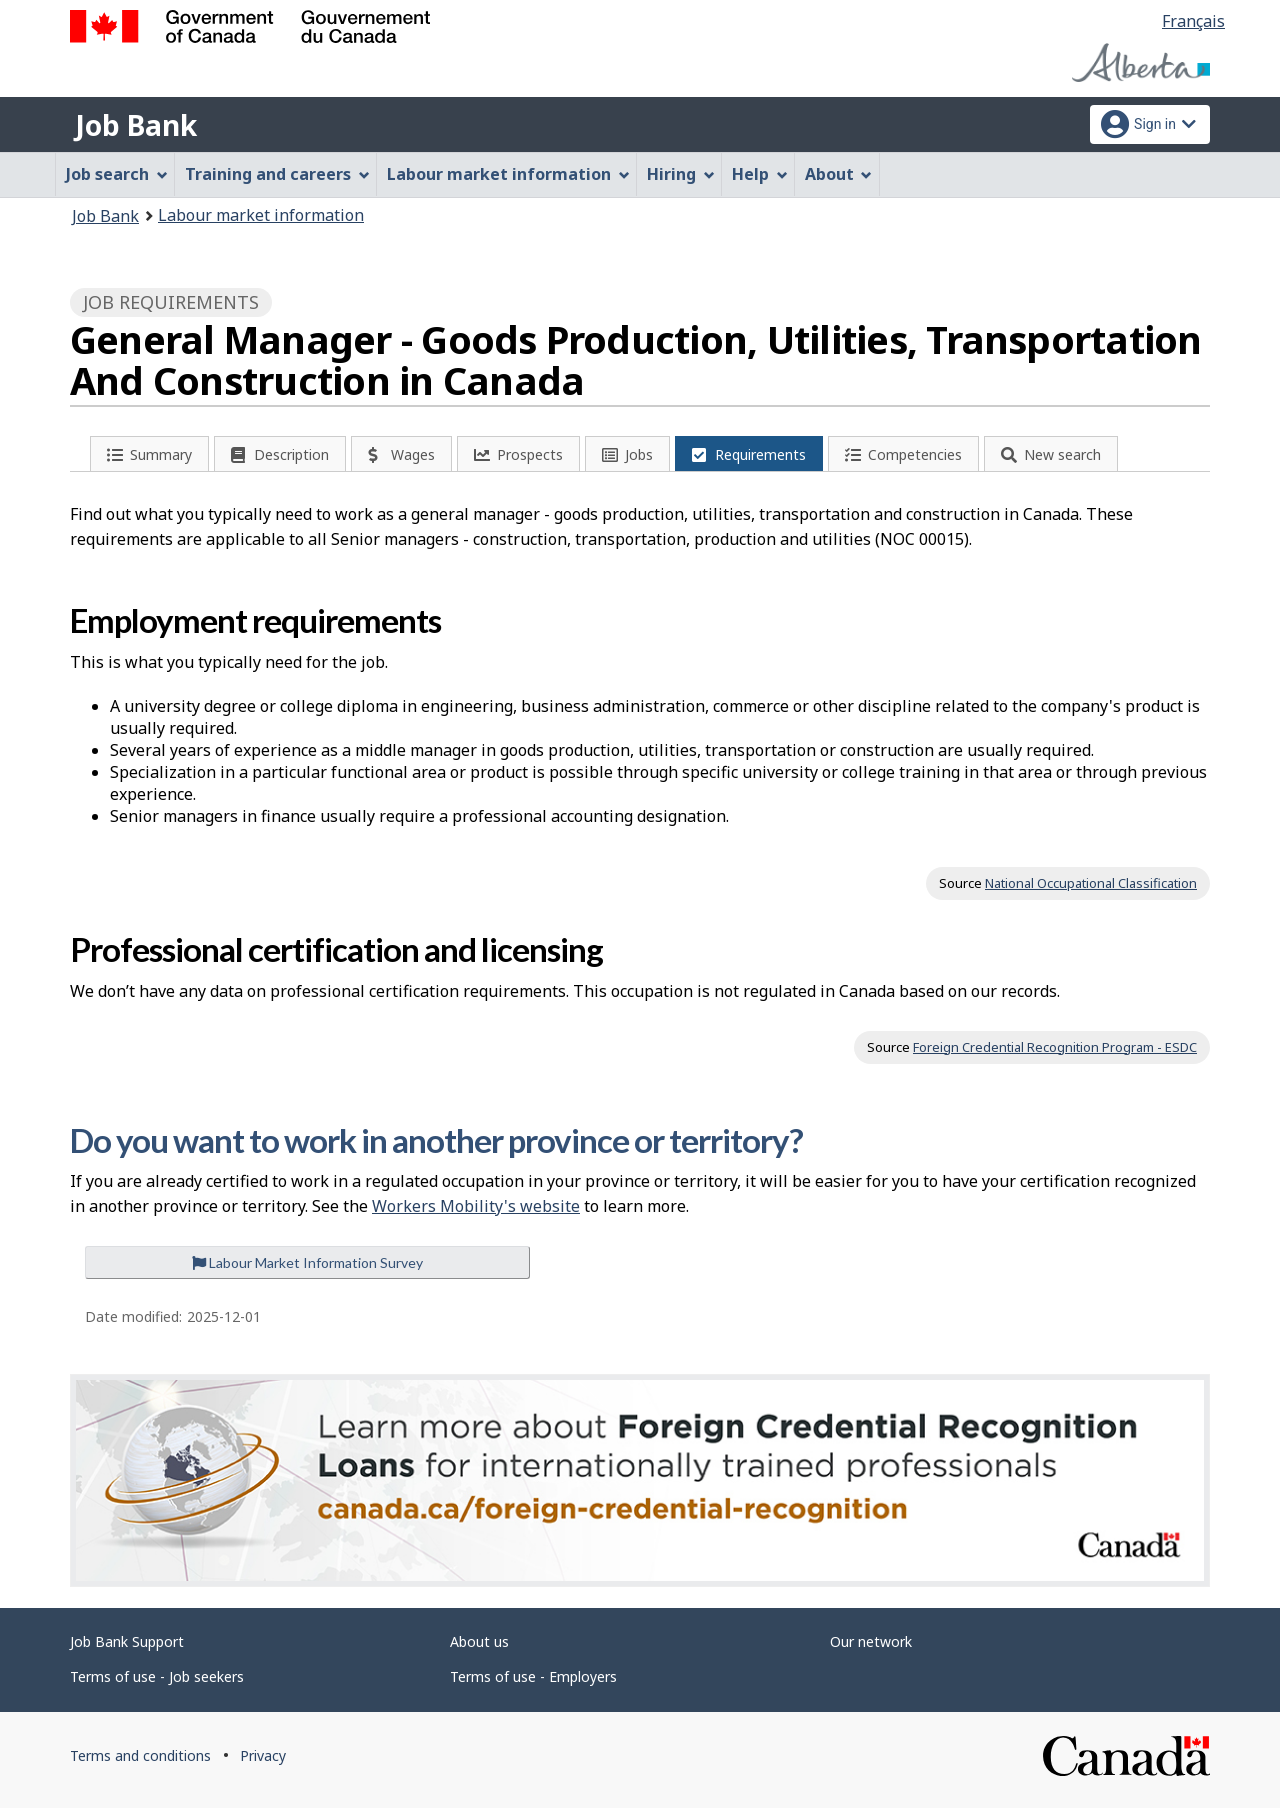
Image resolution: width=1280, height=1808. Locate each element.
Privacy (263, 1755)
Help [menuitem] (760, 174)
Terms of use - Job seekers (157, 1676)
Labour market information (261, 215)
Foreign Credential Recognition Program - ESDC (1055, 1047)
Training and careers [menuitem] (277, 174)
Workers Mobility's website (476, 1206)
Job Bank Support (127, 1641)
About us (479, 1641)
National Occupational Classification (1091, 883)
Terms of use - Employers (533, 1676)
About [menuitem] (839, 174)
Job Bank (136, 125)
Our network (871, 1641)
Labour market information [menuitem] (508, 174)
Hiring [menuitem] (681, 174)
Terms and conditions (140, 1755)
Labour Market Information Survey (307, 1262)
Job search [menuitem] (117, 174)
